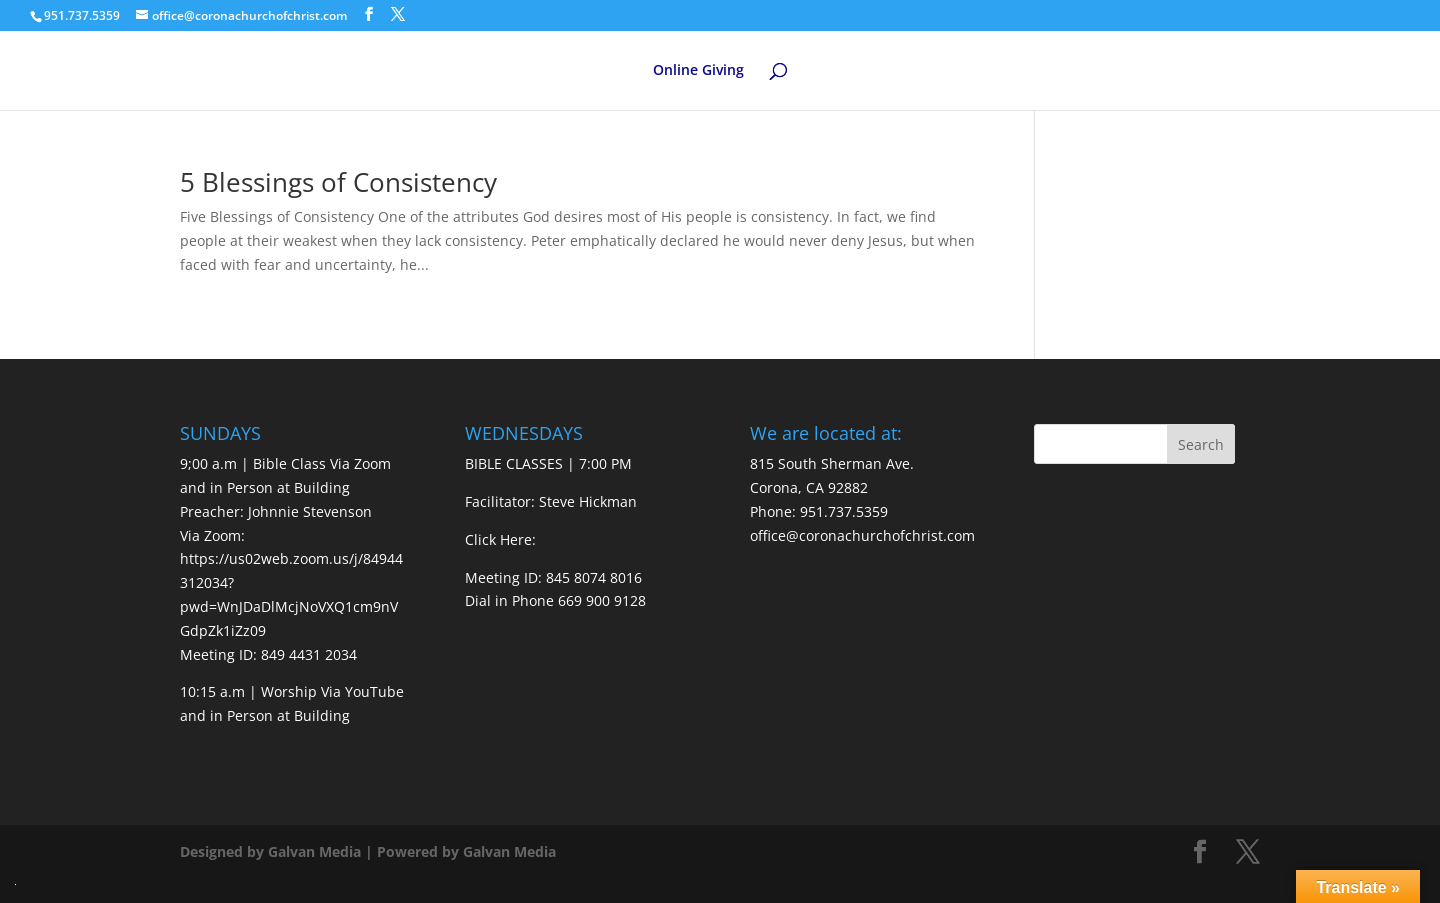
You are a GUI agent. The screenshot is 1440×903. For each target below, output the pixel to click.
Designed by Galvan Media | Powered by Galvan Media (368, 851)
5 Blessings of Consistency (338, 182)
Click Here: (500, 539)
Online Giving (698, 71)
